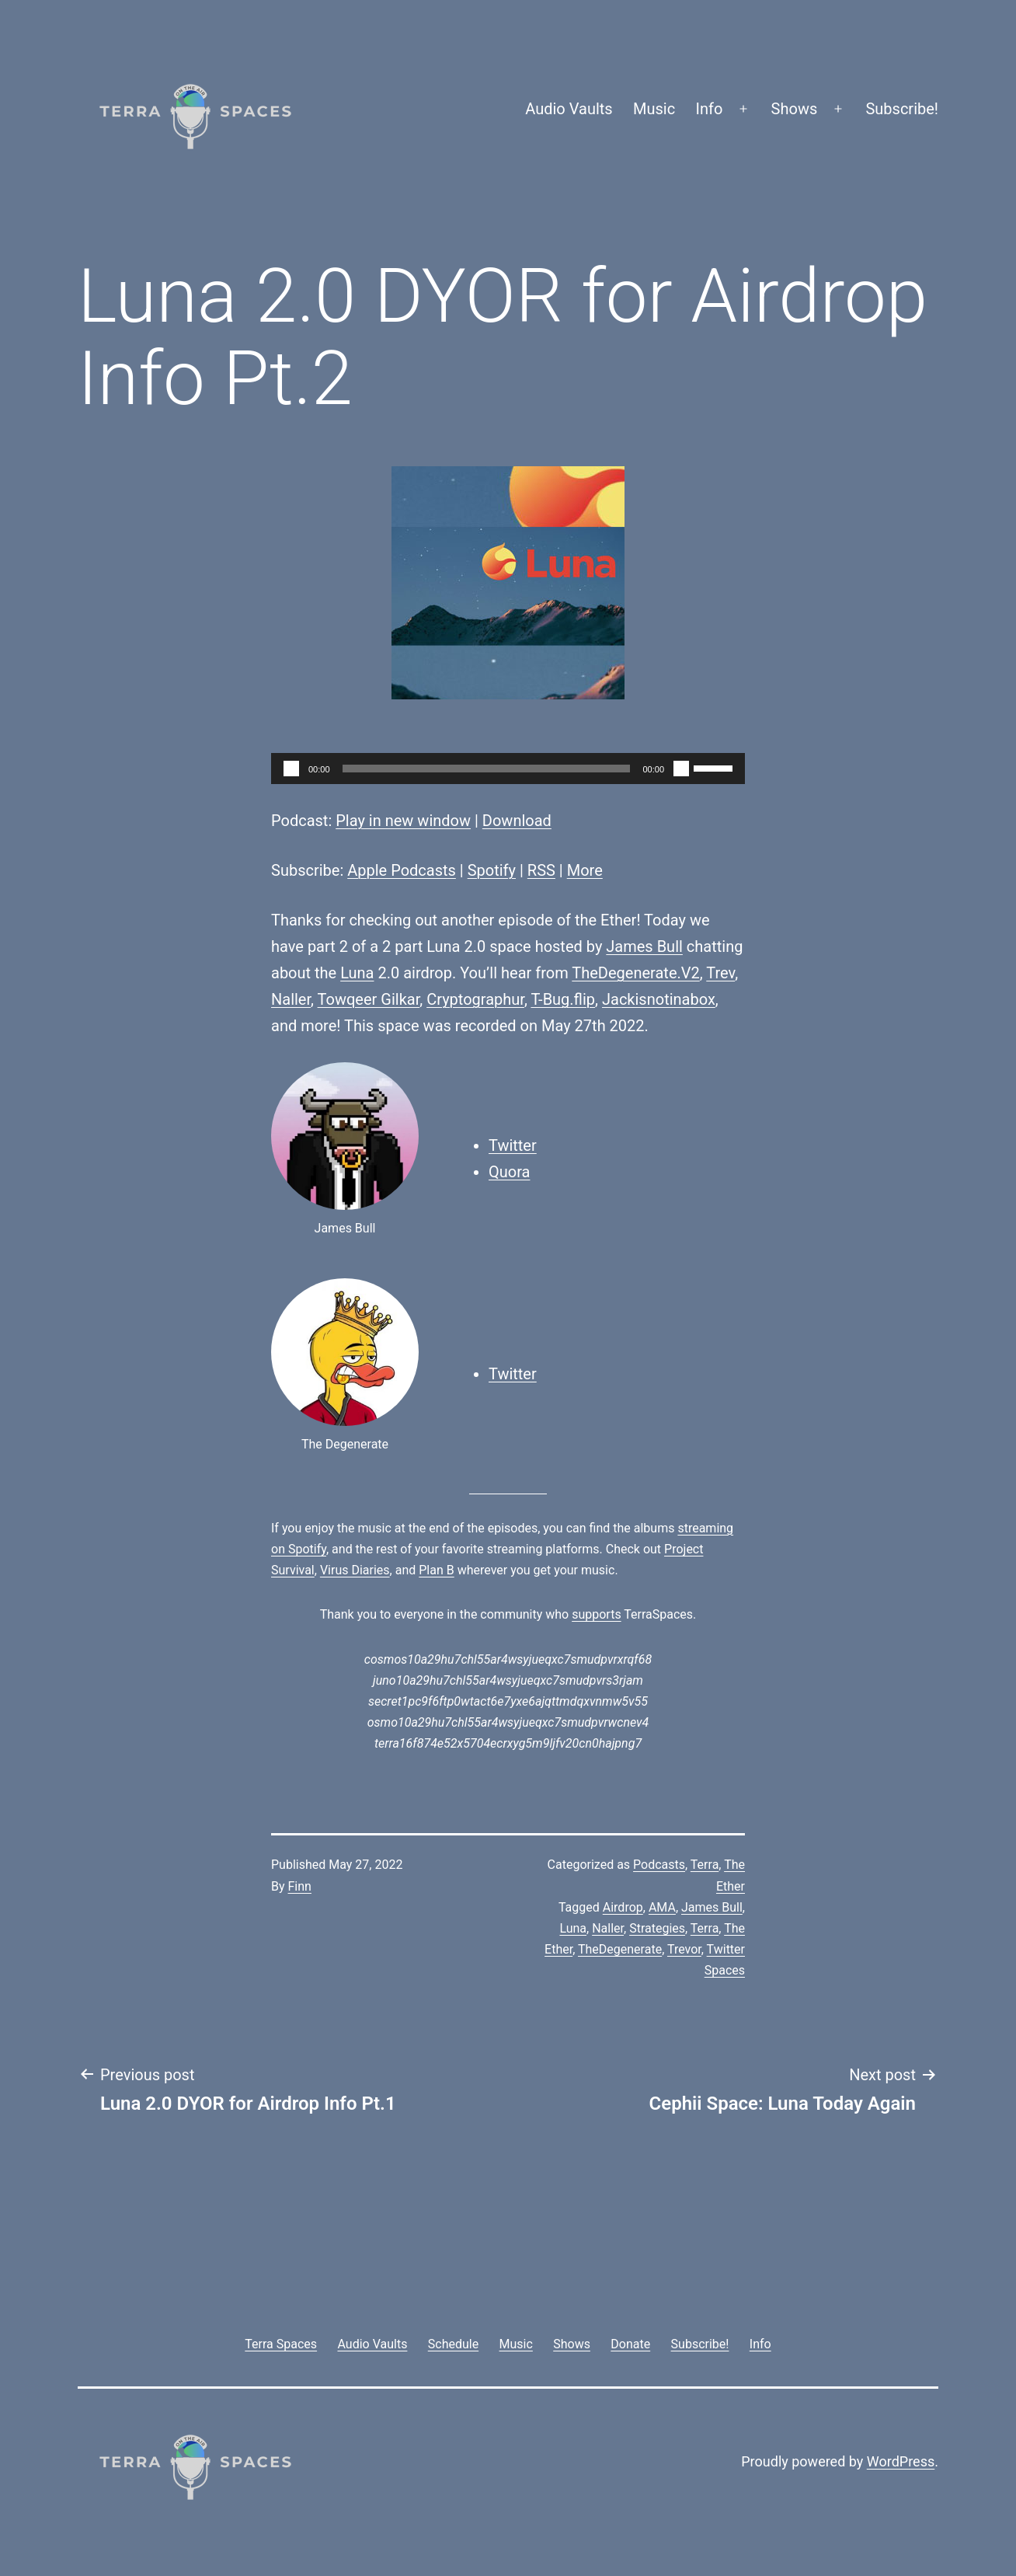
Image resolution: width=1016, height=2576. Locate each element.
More (585, 870)
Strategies (657, 1928)
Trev (720, 973)
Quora (509, 1172)
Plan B (436, 1570)
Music (654, 108)
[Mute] (681, 768)
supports (596, 1614)
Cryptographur (475, 999)
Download (516, 820)
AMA (662, 1907)
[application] (508, 768)
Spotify (492, 870)
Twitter (513, 1145)
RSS (541, 870)
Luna (357, 973)
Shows (794, 108)
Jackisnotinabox (658, 999)
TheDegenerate (620, 1949)
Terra (705, 1864)
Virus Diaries (355, 1570)
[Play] (291, 768)
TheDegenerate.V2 (635, 973)
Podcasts (659, 1864)
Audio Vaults (568, 108)
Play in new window (403, 820)
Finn (299, 1886)
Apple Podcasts (401, 870)
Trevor (684, 1949)
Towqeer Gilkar (369, 999)
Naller (291, 999)
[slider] (487, 768)
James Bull (644, 946)
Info (709, 108)
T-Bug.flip (563, 999)
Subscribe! (901, 108)
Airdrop (623, 1907)
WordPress (900, 2461)
